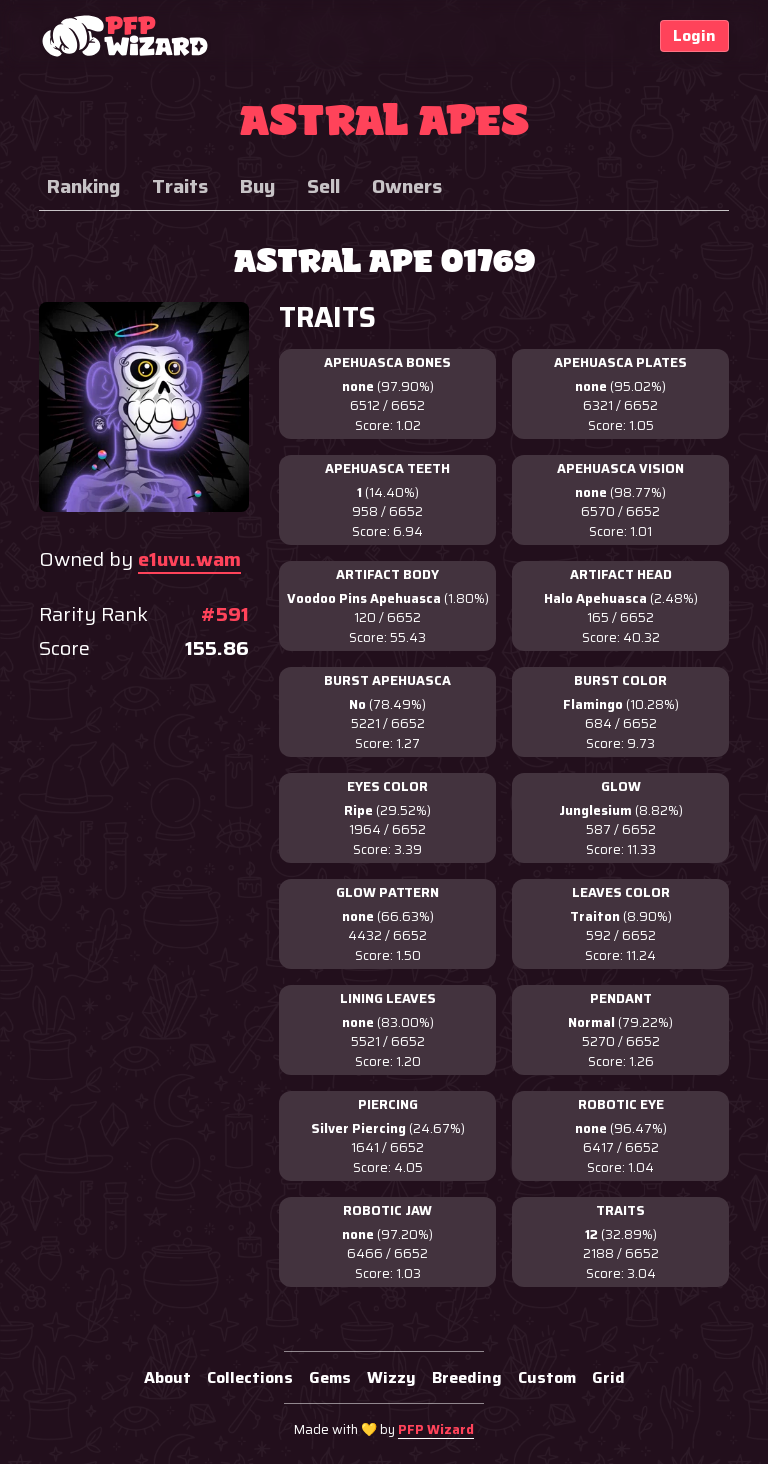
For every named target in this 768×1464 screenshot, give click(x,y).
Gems (330, 1377)
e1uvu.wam (189, 559)
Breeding (467, 1377)
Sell (323, 186)
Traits (180, 186)
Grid (608, 1377)
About (167, 1377)
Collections (250, 1377)
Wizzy (391, 1377)
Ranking (83, 186)
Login (694, 35)
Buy (257, 186)
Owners (407, 186)
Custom (547, 1377)
